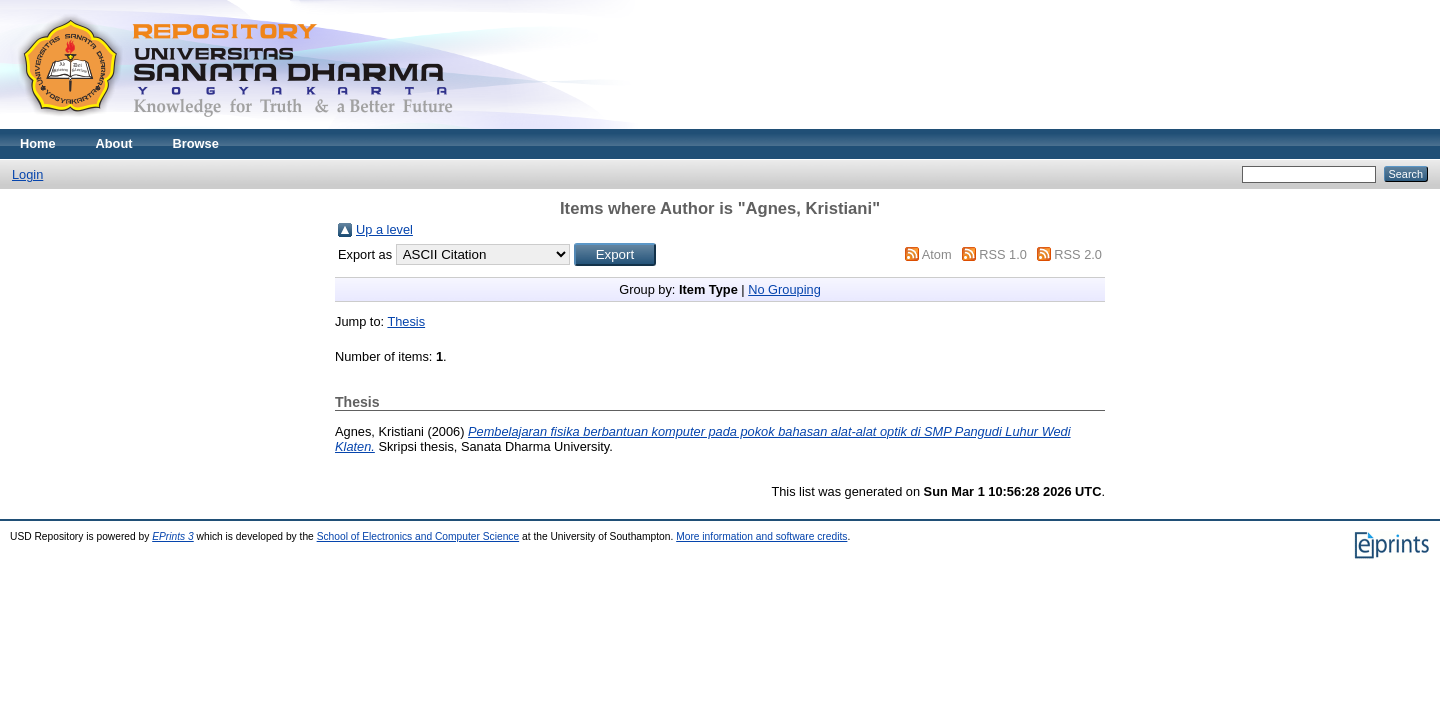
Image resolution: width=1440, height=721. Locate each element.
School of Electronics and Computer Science (418, 536)
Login (27, 174)
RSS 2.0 (1078, 254)
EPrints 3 (173, 536)
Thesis (406, 321)
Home (38, 143)
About (114, 143)
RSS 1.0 (1003, 254)
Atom (937, 254)
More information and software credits (761, 536)
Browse (196, 143)
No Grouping (784, 289)
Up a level (384, 229)
